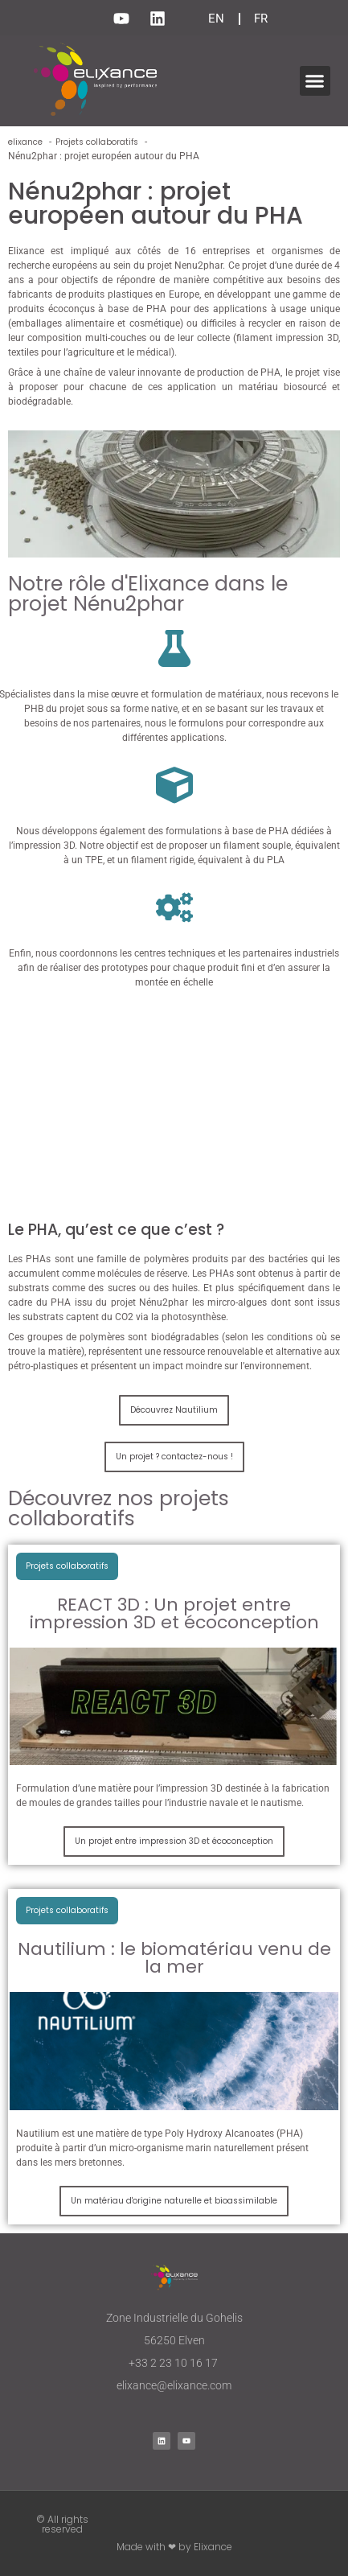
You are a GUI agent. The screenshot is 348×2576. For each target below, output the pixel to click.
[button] (315, 81)
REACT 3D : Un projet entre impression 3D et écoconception (174, 1613)
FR (261, 18)
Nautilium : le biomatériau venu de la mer (174, 1957)
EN (216, 18)
